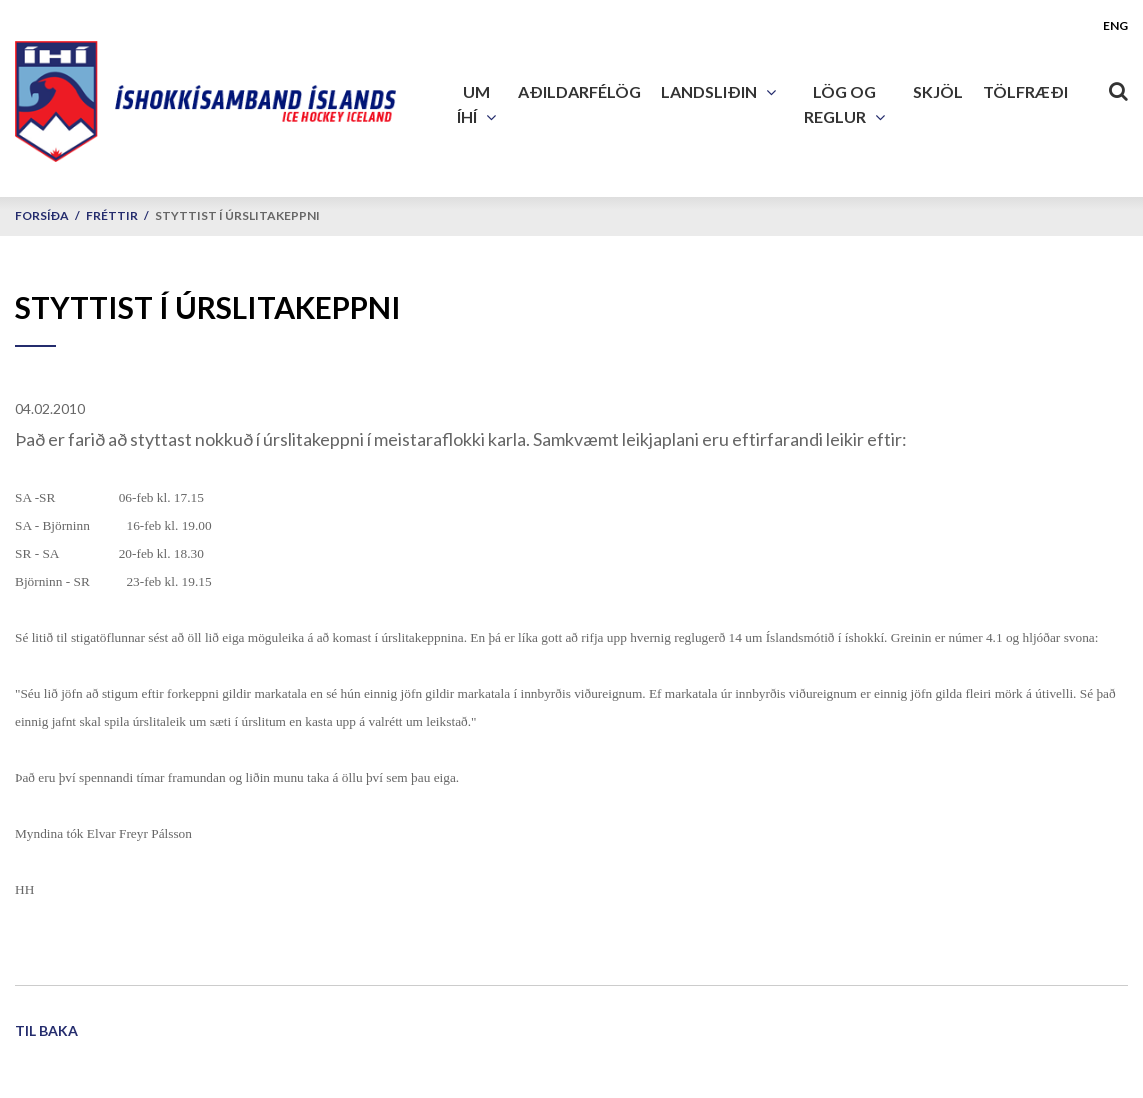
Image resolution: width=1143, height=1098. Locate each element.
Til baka (46, 1030)
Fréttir (112, 215)
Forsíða (42, 215)
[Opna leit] (1118, 87)
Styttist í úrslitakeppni (237, 215)
